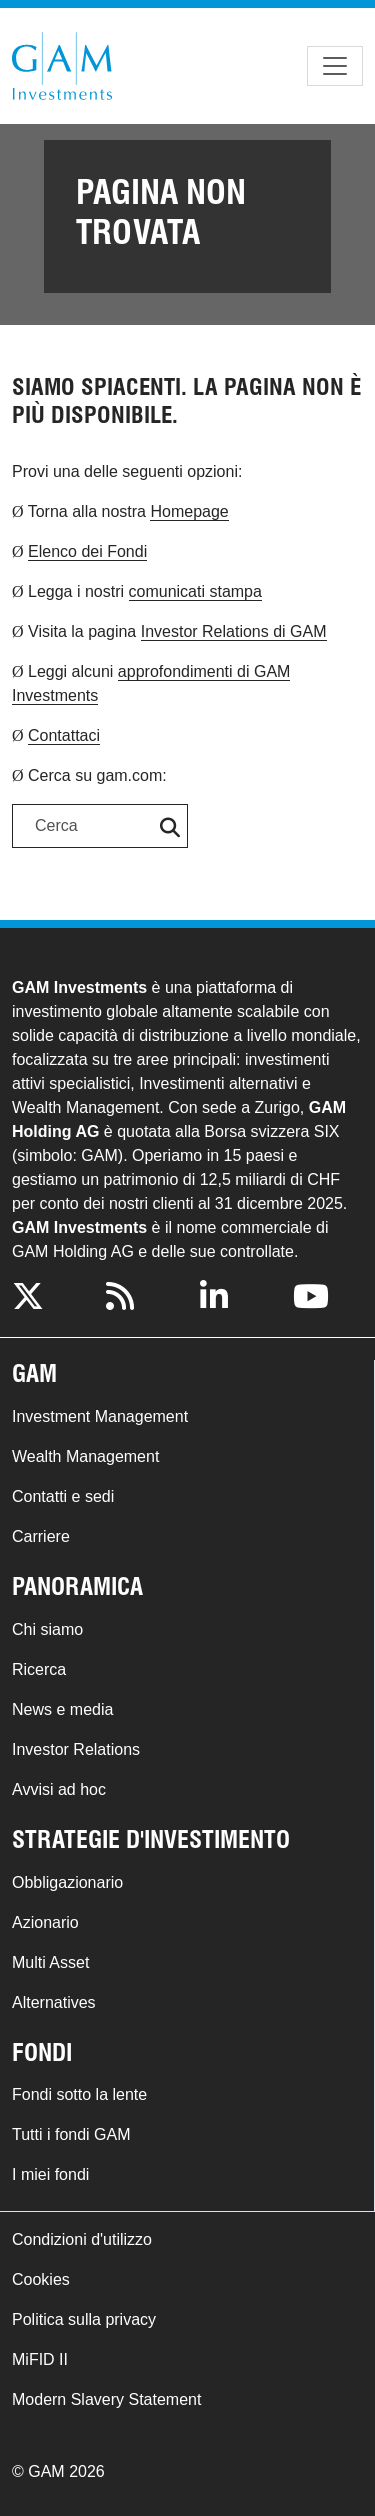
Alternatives (54, 2002)
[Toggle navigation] (335, 66)
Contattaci (64, 735)
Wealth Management (85, 1456)
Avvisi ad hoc (59, 1789)
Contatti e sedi (63, 1496)
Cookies (41, 2279)
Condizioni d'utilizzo (82, 2239)
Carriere (41, 1536)
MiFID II (40, 2359)
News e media (62, 1709)
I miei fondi (50, 2174)
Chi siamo (47, 1629)
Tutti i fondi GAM (71, 2134)
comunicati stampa (195, 591)
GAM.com (62, 66)
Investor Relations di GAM (234, 631)
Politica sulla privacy (84, 2319)
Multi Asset (50, 1962)
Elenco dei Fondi (87, 551)
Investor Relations (76, 1749)
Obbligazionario (67, 1882)
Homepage (189, 511)
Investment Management (100, 1416)
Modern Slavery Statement (106, 2399)
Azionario (45, 1922)
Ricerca (39, 1669)
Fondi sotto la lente (79, 2094)
